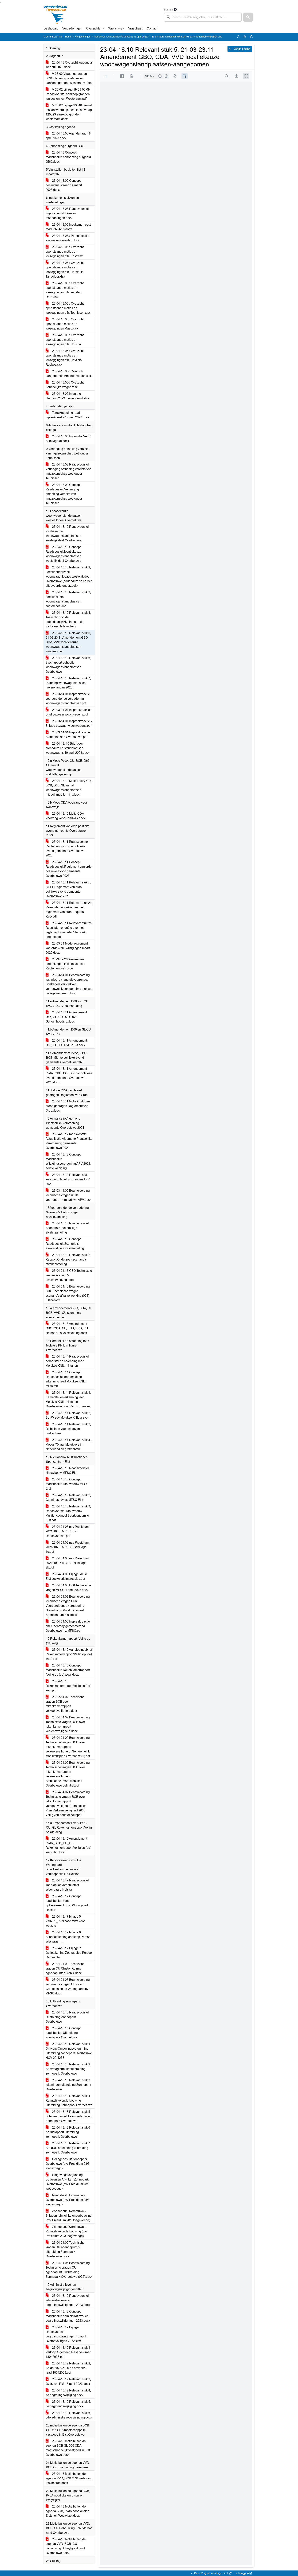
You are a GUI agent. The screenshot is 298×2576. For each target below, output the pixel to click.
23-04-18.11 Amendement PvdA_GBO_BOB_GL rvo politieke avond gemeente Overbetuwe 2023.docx (69, 1075)
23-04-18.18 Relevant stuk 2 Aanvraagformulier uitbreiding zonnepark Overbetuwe (68, 2069)
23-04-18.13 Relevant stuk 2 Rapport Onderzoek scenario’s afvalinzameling (68, 1259)
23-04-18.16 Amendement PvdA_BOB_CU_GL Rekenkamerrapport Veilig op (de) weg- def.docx (68, 1845)
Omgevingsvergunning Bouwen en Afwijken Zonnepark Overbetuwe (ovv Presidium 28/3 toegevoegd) (68, 2181)
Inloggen (245, 2573)
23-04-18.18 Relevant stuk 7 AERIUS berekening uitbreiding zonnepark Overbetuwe (68, 2148)
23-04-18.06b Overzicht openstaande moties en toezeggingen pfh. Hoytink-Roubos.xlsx (65, 357)
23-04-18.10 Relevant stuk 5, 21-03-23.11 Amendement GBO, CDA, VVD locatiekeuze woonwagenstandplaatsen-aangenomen (68, 642)
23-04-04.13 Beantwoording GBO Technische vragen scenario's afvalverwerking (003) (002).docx (68, 1293)
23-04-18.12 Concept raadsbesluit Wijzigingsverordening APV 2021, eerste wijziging (68, 1161)
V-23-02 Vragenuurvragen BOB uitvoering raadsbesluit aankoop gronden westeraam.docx (69, 78)
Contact (152, 28)
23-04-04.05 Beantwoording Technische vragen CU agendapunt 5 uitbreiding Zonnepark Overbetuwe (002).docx (69, 2269)
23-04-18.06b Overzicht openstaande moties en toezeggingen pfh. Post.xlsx (65, 251)
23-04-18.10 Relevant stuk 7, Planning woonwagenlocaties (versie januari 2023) (68, 683)
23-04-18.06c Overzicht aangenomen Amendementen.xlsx (69, 373)
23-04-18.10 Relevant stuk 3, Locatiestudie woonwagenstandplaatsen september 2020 (68, 599)
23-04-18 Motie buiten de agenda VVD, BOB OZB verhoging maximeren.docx (69, 2478)
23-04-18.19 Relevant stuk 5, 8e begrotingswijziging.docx (68, 2404)
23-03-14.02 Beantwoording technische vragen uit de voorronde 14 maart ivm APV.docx (68, 1195)
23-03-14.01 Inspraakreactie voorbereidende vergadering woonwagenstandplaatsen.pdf (68, 698)
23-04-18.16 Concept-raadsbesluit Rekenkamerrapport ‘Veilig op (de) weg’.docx (68, 1670)
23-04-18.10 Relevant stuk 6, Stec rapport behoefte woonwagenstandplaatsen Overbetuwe (68, 664)
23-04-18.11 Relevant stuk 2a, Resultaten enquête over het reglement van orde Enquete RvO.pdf (69, 909)
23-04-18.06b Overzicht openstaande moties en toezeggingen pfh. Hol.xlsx (65, 339)
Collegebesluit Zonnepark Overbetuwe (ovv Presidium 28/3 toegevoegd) (68, 2163)
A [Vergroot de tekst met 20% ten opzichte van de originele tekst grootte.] (245, 37)
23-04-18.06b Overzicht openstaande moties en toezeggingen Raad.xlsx (65, 324)
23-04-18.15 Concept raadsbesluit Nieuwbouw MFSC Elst (67, 1484)
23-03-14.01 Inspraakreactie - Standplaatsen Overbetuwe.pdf (69, 735)
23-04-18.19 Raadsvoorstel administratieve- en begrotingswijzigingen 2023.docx (68, 2300)
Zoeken (168, 9)
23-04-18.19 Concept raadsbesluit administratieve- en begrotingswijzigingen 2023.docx (68, 2316)
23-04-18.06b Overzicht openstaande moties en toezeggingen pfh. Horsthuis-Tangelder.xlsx (65, 269)
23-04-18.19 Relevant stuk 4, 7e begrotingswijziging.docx (68, 2393)
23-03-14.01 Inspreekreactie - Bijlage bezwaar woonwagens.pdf (69, 723)
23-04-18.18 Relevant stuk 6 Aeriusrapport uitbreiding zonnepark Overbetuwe (68, 2132)
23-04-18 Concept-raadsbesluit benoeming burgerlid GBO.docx (68, 157)
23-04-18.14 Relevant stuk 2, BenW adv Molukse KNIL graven (68, 1415)
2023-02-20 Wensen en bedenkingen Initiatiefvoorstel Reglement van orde (65, 964)
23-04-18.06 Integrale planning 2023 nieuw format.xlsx (67, 396)
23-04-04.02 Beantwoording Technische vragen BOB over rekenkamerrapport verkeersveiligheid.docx (68, 1724)
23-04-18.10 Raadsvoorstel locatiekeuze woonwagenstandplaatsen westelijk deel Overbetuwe (67, 533)
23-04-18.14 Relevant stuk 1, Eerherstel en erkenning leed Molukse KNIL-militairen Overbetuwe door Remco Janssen (68, 1399)
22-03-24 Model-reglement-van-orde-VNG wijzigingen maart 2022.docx (68, 948)
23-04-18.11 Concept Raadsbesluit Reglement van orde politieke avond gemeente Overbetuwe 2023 (69, 868)
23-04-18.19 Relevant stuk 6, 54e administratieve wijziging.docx (69, 2415)
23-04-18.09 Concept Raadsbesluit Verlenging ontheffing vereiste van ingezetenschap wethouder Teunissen (64, 494)
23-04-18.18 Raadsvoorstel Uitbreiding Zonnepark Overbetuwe (67, 2017)
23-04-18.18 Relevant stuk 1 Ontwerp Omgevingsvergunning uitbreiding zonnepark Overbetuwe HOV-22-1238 (69, 2050)
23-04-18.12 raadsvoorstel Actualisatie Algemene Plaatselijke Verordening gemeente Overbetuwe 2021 (69, 1140)
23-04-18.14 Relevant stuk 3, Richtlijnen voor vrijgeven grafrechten (68, 1429)
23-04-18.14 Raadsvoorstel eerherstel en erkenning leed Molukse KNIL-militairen (67, 1361)
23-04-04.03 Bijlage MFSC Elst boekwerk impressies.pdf (67, 1576)
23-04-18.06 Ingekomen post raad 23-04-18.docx (68, 227)
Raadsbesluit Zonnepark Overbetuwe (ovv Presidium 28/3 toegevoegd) (68, 2200)
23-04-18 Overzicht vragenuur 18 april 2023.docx (69, 65)
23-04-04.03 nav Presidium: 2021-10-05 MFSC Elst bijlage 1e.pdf (67, 1547)
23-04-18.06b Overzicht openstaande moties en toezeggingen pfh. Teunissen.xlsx (68, 308)
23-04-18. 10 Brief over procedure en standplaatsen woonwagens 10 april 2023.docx (67, 748)
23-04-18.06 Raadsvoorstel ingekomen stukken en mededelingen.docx (67, 213)
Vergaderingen (72, 28)
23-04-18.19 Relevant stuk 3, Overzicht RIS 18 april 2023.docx (68, 2381)
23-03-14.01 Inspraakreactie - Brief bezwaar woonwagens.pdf (69, 712)
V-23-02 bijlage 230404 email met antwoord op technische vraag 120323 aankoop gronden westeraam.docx (69, 112)
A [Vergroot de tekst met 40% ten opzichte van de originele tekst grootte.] (251, 36)
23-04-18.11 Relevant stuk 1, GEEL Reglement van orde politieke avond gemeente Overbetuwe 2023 (68, 889)
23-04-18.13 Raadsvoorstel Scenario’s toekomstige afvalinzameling (67, 1228)
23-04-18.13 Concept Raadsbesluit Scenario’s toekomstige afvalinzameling (65, 1243)
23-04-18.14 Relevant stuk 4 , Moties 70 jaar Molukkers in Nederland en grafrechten (69, 1444)
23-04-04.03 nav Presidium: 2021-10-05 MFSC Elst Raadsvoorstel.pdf (67, 1531)
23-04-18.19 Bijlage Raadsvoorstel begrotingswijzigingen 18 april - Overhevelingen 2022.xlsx (67, 2334)
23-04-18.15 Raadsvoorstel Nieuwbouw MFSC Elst (67, 1470)
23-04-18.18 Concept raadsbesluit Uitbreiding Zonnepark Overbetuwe (63, 2033)
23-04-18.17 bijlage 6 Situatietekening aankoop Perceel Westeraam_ (68, 1937)
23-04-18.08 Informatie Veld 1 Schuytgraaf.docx (69, 438)
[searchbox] (203, 17)
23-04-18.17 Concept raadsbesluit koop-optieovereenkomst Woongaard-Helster (67, 1903)
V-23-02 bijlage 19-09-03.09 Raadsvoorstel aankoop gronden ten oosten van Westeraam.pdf (68, 94)
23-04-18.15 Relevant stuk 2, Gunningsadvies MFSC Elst (68, 1497)
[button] (248, 17)
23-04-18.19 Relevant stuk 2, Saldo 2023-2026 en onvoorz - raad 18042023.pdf (68, 2368)
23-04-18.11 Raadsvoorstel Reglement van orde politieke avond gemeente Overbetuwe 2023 (67, 848)
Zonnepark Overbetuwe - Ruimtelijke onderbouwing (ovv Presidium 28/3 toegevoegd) (66, 2231)
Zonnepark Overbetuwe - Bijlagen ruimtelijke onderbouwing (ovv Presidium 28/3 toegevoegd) (69, 2215)
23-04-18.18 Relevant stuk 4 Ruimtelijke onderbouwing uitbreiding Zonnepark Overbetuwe (69, 2100)
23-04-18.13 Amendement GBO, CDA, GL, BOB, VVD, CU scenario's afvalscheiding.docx (67, 1328)
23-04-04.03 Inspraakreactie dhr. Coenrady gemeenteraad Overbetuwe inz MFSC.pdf (68, 1626)
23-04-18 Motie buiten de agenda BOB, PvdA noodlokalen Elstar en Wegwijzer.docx (67, 2511)
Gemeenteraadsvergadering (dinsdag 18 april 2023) (121, 36)
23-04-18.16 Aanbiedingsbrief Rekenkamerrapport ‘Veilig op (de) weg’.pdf (69, 1654)
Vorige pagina (239, 48)
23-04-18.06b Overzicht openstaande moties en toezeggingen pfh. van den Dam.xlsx (65, 290)
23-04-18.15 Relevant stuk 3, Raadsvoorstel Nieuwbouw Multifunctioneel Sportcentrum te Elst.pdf (68, 1513)
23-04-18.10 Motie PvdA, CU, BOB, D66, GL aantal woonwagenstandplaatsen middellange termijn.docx (69, 787)
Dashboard (51, 28)
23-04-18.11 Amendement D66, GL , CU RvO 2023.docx (66, 1043)
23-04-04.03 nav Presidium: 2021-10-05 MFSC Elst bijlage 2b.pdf (67, 1563)
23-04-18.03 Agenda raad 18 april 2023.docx (68, 136)
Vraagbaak (135, 28)
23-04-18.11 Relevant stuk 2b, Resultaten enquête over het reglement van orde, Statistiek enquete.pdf (69, 930)
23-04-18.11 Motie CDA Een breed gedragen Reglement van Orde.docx (68, 1106)
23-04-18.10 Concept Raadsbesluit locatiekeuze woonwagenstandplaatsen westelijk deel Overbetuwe (63, 553)
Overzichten (94, 28)
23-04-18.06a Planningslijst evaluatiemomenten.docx (67, 238)
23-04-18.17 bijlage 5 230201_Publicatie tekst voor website (65, 1921)
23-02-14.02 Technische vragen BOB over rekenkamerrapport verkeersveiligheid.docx (65, 1703)
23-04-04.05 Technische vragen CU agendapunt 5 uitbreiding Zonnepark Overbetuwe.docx (65, 2249)
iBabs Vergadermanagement (212, 2573)
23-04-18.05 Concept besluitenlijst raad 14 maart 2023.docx (64, 185)
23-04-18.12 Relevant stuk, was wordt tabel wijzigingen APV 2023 (68, 1179)
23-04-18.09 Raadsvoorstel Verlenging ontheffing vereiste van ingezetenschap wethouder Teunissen (68, 471)
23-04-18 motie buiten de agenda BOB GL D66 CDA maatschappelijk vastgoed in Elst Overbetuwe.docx (68, 2447)
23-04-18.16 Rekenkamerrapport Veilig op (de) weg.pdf (68, 1686)
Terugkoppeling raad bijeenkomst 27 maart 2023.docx (67, 415)
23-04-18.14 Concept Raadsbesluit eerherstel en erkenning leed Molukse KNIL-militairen (66, 1379)
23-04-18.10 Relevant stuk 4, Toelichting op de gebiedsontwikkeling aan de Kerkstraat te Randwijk (68, 619)
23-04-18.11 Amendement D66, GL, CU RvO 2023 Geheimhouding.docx (66, 1017)
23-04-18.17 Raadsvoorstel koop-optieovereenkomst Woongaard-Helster (67, 1885)
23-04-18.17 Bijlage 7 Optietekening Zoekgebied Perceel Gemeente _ (69, 1953)
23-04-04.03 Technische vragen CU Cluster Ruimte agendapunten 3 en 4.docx (65, 1968)
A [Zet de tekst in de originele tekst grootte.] (238, 36)
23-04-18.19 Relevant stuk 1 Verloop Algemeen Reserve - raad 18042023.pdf (68, 2352)
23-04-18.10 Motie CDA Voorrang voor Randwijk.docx (65, 816)
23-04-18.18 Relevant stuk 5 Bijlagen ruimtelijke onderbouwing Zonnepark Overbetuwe (69, 2116)
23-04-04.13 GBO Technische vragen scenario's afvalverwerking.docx (69, 1275)
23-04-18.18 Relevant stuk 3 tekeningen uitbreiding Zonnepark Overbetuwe (68, 2085)
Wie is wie (115, 28)
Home (68, 36)
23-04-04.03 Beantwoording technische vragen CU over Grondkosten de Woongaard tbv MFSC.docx (68, 1986)
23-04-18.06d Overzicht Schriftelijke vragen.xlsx (65, 385)
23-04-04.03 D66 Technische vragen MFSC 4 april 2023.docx (68, 1588)
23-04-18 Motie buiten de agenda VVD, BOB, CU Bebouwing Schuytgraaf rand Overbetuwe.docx (66, 2546)
